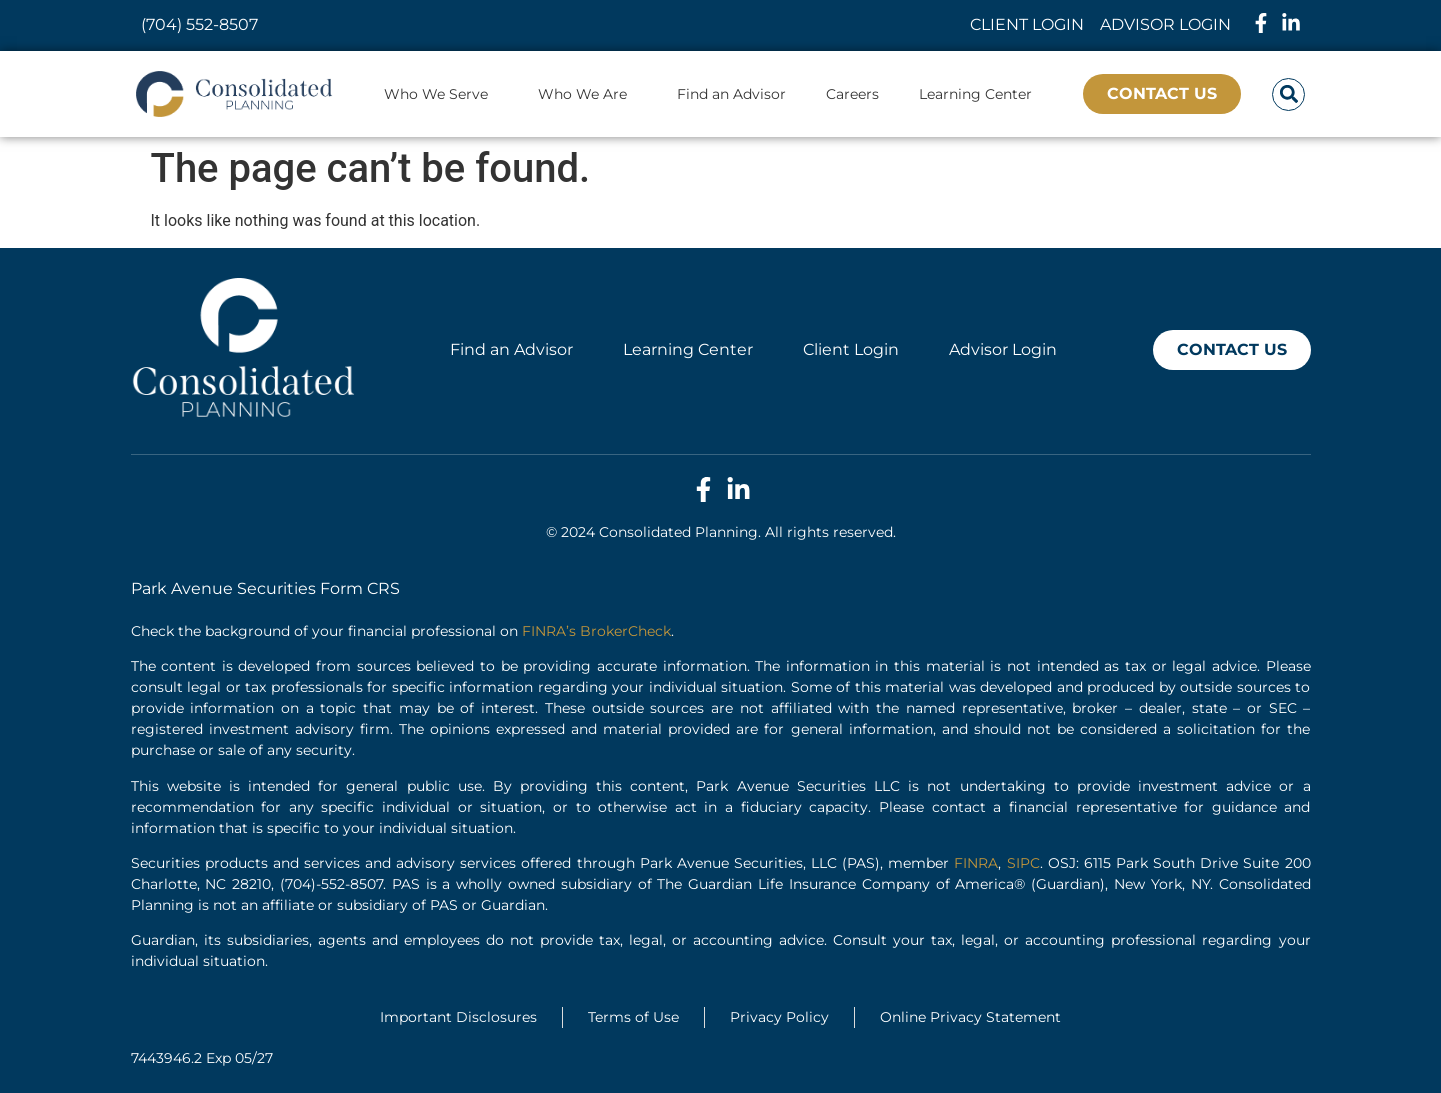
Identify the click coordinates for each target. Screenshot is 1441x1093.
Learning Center (975, 94)
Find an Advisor (731, 94)
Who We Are (587, 94)
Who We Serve (441, 94)
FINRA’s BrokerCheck (596, 631)
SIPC (1023, 863)
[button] (1288, 94)
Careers (852, 94)
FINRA (976, 863)
